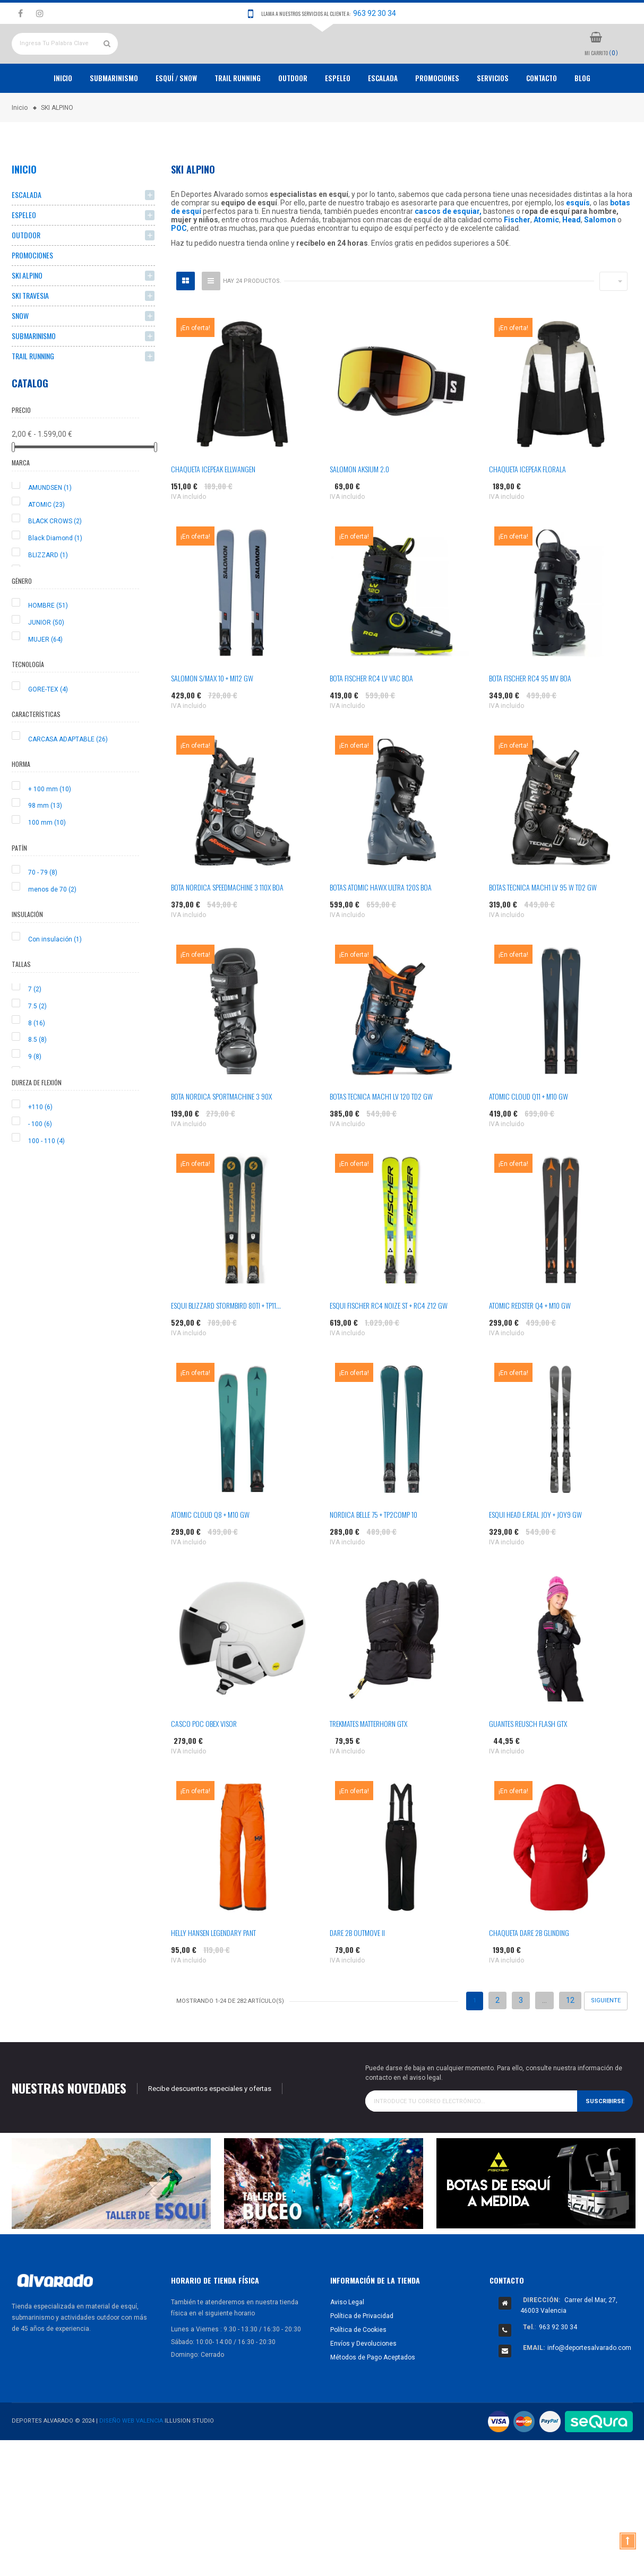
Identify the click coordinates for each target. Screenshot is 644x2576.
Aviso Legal (347, 2341)
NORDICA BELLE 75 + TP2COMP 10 (373, 1553)
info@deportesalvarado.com (589, 2386)
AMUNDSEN (50, 526)
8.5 (37, 1079)
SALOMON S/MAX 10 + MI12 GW (212, 717)
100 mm (47, 862)
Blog (582, 117)
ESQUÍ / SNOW (176, 117)
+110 (40, 1146)
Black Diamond (55, 577)
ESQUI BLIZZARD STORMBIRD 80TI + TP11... (226, 1344)
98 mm (45, 845)
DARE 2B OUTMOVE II (357, 1971)
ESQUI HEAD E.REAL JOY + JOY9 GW (535, 1553)
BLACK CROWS (55, 560)
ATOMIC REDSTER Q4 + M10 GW (530, 1344)
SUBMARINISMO (34, 375)
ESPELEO (337, 117)
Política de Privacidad (361, 2354)
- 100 (40, 1162)
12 (570, 2039)
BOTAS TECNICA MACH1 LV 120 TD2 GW (381, 1135)
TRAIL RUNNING (237, 117)
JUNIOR (46, 661)
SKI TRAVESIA (30, 334)
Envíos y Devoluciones (363, 2382)
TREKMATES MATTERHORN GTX (368, 1762)
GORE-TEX (48, 728)
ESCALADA (383, 117)
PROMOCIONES (437, 117)
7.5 (37, 1045)
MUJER (45, 678)
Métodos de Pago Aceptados (372, 2396)
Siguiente (606, 2039)
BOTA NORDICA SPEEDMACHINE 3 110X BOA (227, 926)
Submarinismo (114, 117)
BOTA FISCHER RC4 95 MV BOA (530, 717)
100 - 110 (46, 1179)
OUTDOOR (292, 117)
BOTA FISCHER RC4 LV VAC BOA (371, 717)
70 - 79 (42, 911)
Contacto (541, 117)
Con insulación (55, 978)
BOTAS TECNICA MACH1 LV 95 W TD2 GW (543, 926)
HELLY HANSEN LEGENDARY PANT (213, 1971)
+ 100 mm (49, 828)
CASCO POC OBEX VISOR (204, 1762)
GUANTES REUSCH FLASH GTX (528, 1762)
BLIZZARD (48, 594)
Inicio (63, 117)
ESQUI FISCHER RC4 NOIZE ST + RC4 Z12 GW (389, 1344)
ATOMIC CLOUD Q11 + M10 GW (528, 1135)
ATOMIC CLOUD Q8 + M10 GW (210, 1553)
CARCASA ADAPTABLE (68, 778)
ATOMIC (46, 543)
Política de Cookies (358, 2368)
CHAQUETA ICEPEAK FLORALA (527, 508)
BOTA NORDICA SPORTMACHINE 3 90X (221, 1135)
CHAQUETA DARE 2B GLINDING (529, 1971)
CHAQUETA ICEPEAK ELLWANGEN (213, 508)
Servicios (493, 117)
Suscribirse (605, 2140)
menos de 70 (52, 928)
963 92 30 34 (374, 13)
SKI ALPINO (27, 314)
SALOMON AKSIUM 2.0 (359, 508)
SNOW (20, 354)
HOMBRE (48, 645)
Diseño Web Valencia (131, 2460)
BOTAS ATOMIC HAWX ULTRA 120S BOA (381, 926)
